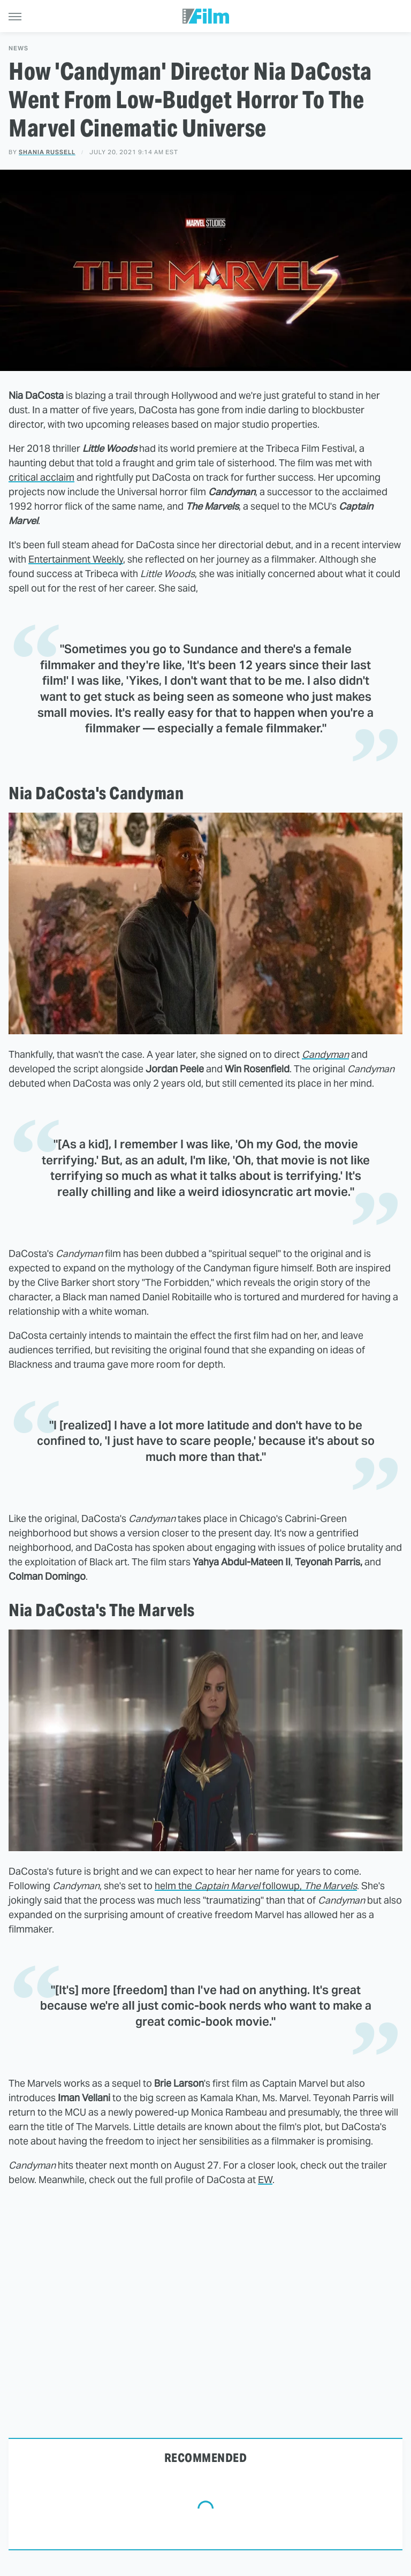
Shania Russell (47, 152)
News (18, 48)
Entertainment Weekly (75, 559)
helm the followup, (256, 1886)
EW (265, 2179)
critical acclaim (41, 477)
